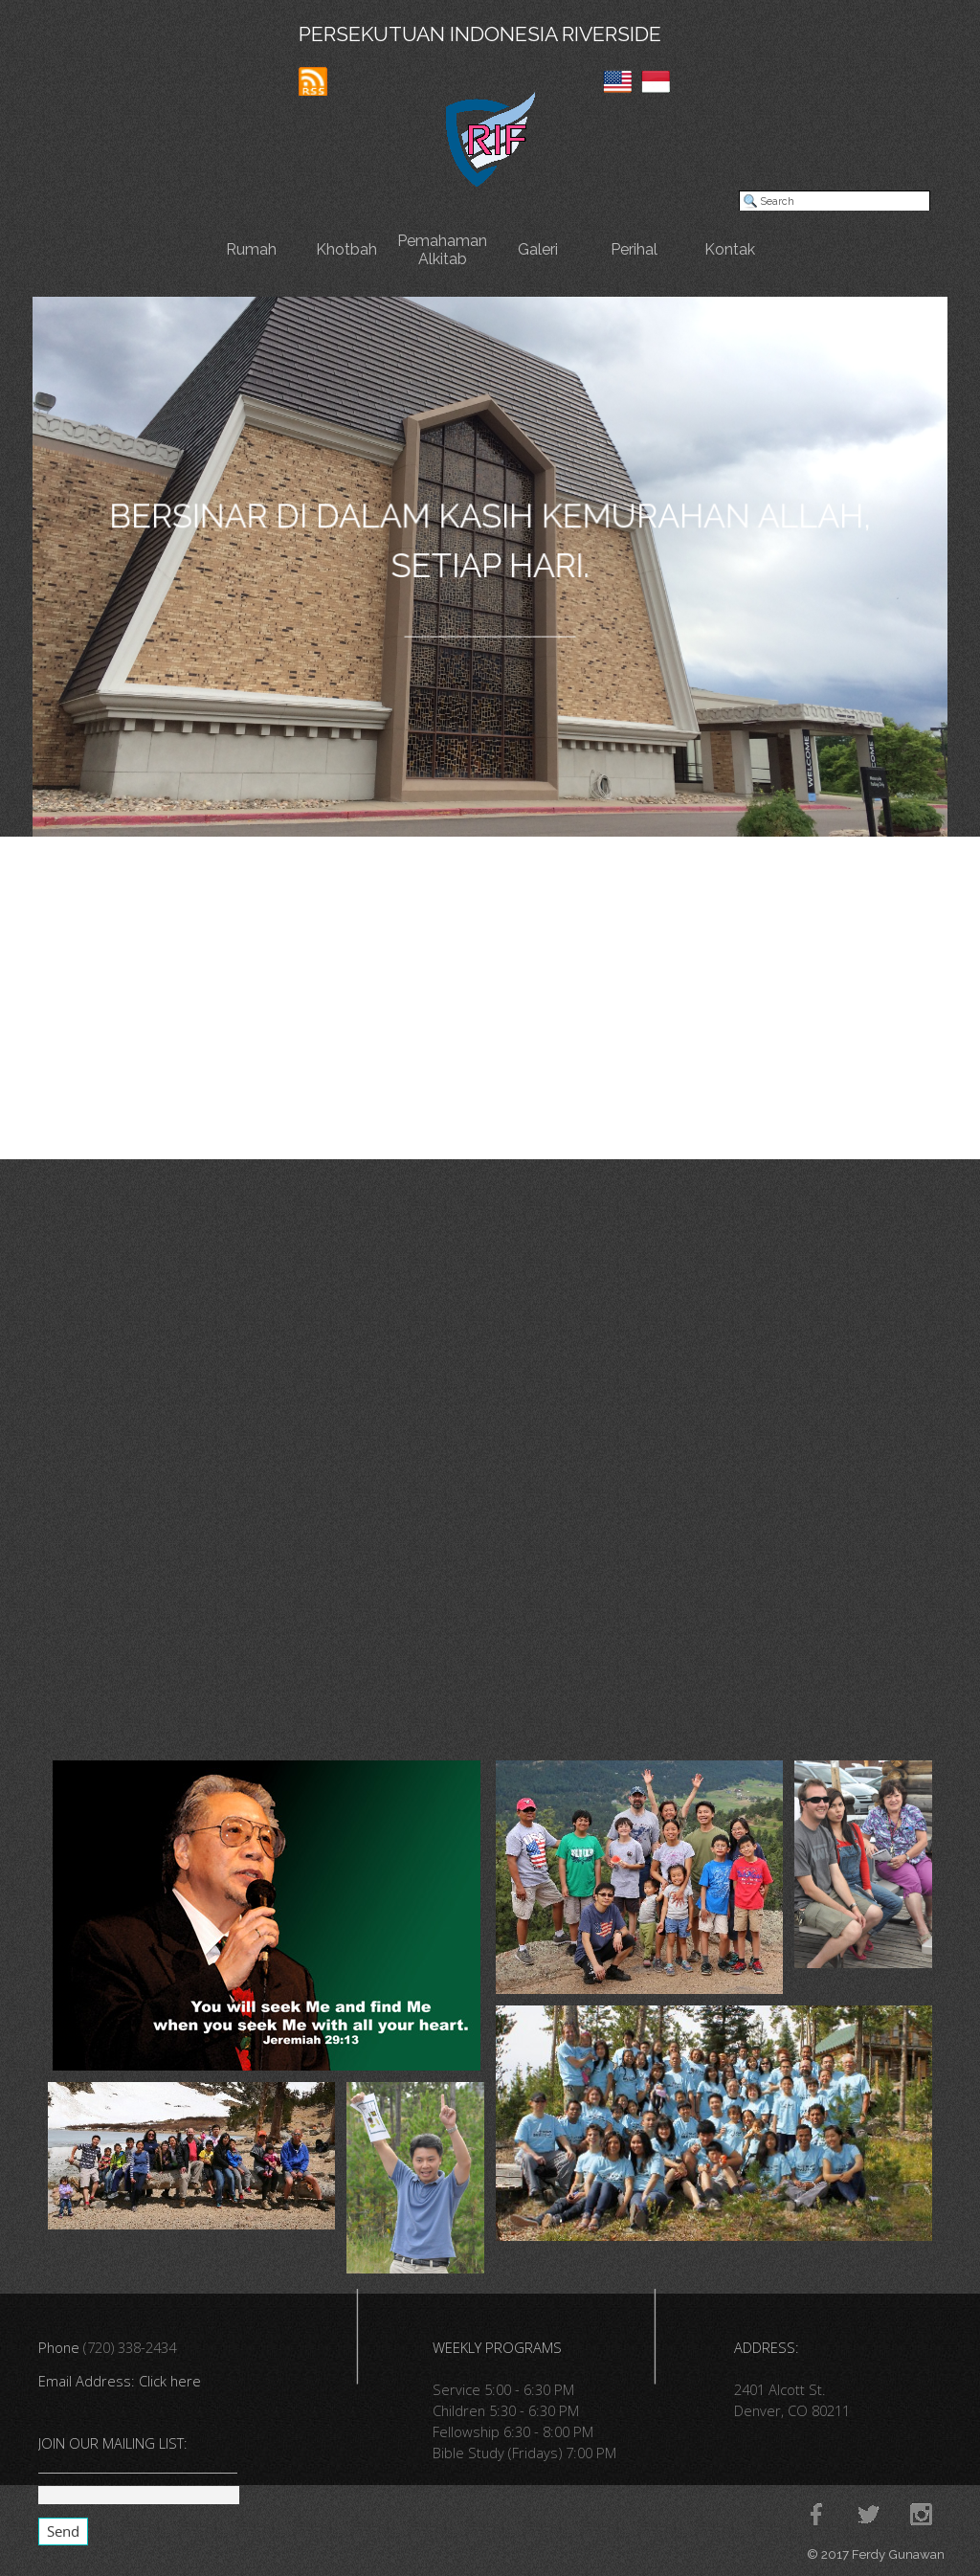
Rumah (251, 249)
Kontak (729, 249)
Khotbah (346, 249)
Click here (170, 2380)
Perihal (634, 249)
